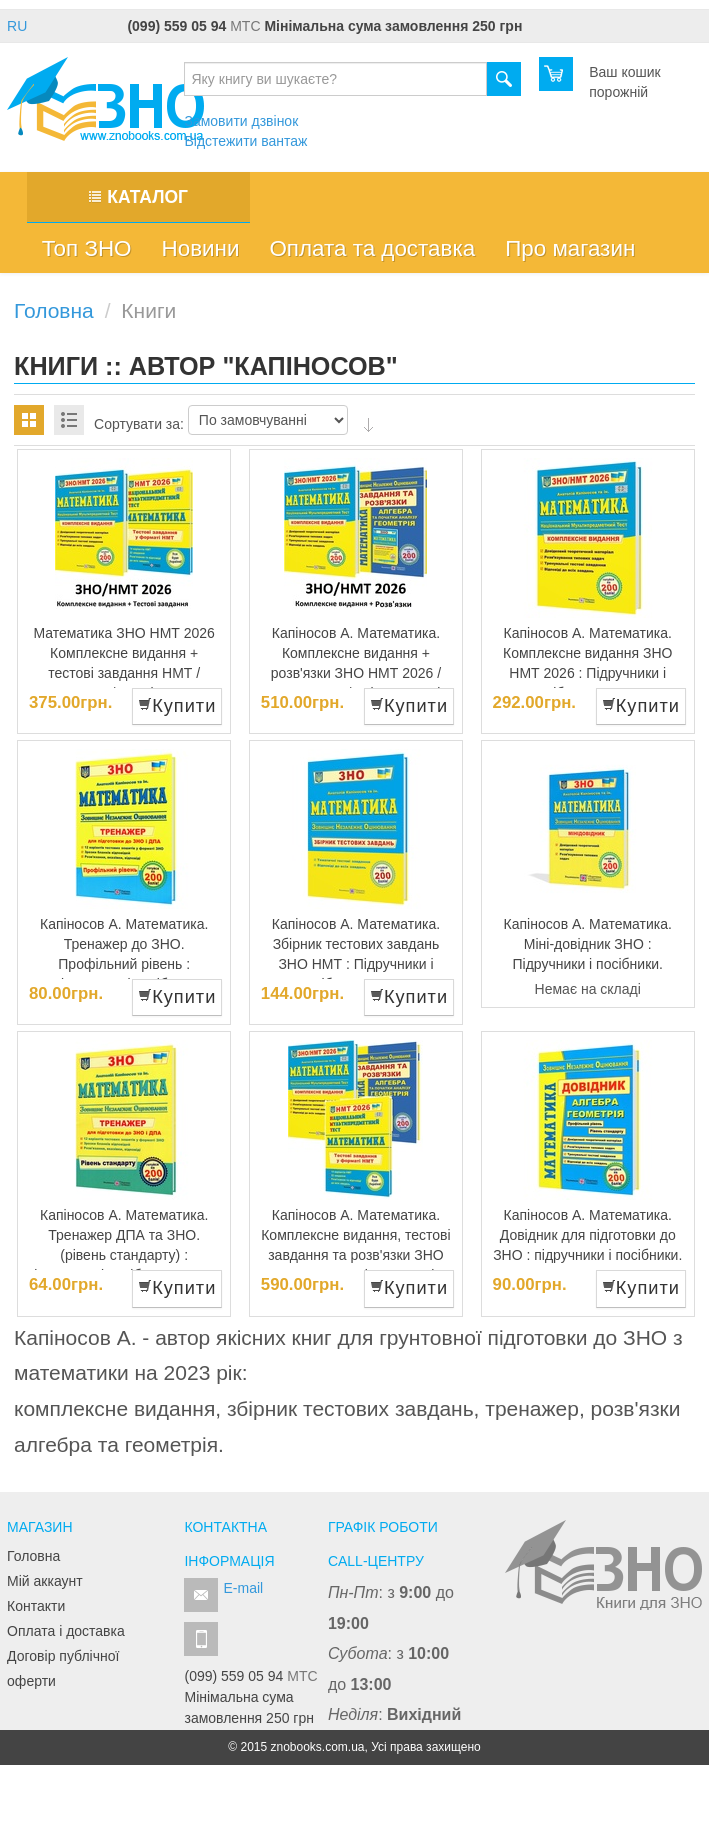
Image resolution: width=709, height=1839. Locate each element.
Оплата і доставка (66, 1631)
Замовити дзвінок (241, 121)
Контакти (36, 1606)
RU (17, 26)
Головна (33, 1556)
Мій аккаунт (45, 1581)
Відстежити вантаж (245, 141)
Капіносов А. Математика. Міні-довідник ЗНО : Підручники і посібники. (588, 944)
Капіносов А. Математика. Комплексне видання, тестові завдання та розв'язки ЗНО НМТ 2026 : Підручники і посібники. (355, 1255)
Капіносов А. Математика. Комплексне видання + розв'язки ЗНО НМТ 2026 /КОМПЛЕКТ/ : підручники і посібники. (356, 673)
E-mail (243, 1588)
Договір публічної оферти (63, 1668)
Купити (177, 706)
